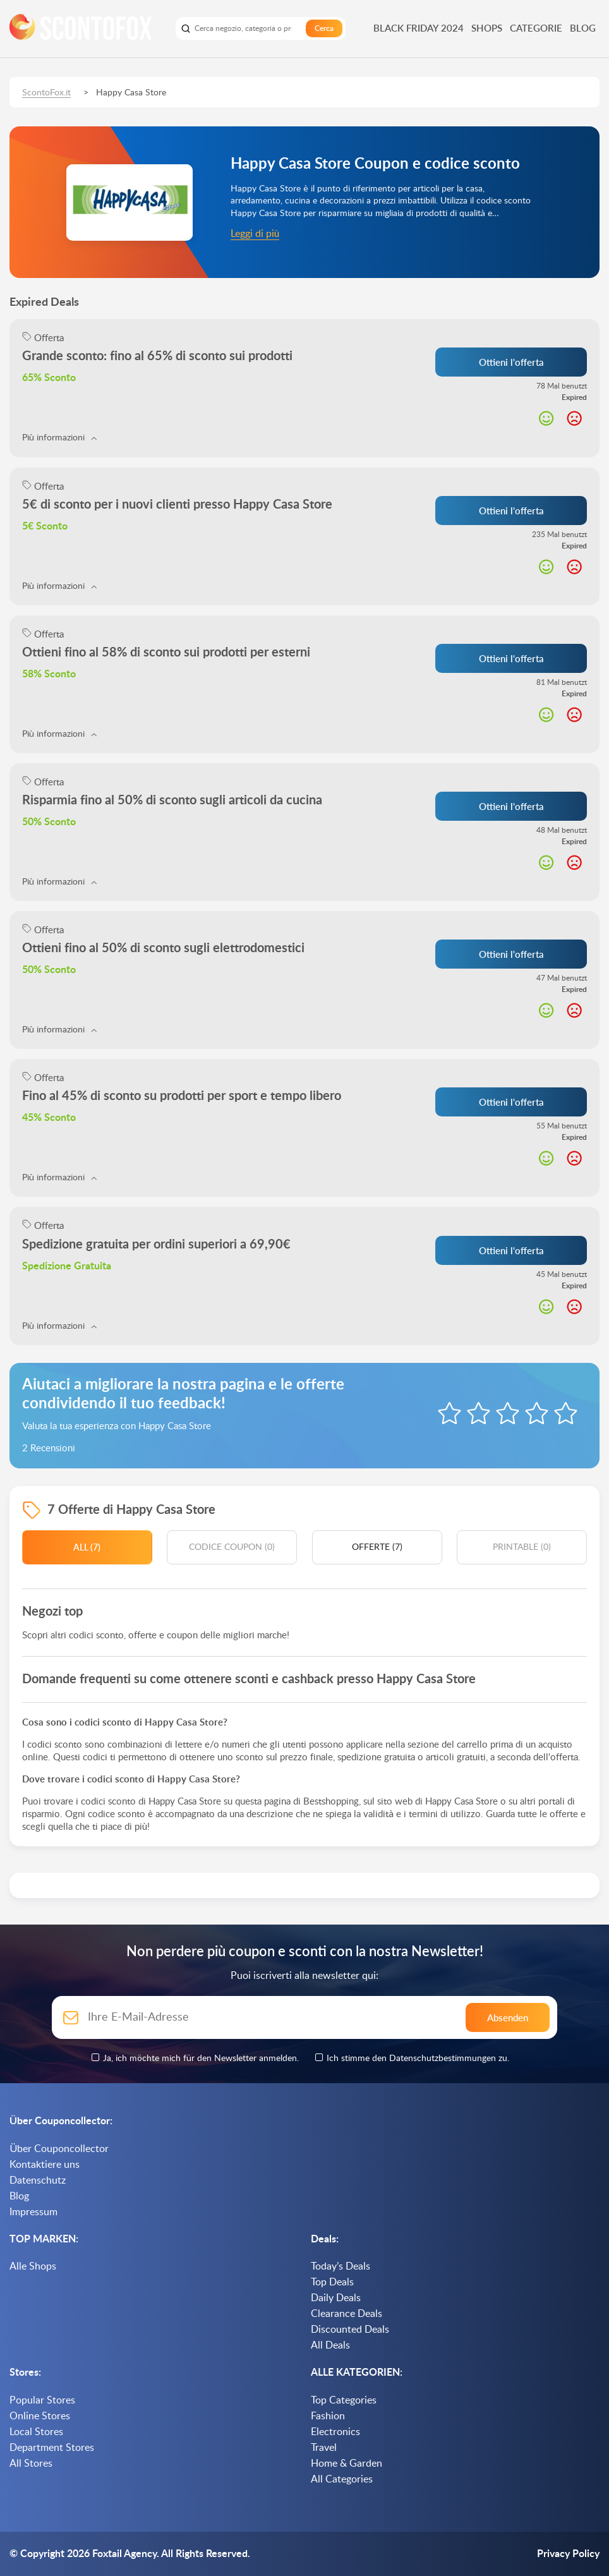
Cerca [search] (324, 28)
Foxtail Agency (124, 2554)
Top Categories (344, 2400)
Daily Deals (336, 2298)
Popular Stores (42, 2400)
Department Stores (51, 2448)
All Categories (342, 2479)
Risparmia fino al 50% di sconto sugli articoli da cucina (172, 800)
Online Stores (39, 2416)
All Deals (330, 2345)
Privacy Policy (568, 2554)
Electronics (335, 2432)
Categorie (536, 27)
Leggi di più (255, 234)
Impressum (33, 2212)
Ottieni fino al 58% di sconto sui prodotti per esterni (166, 652)
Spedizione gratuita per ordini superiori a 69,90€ (156, 1244)
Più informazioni (59, 437)
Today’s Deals (340, 2266)
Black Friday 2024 (418, 27)
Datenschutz (37, 2180)
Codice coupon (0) (232, 1547)
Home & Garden (346, 2463)
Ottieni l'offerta (511, 362)
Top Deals (332, 2282)
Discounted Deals (350, 2330)
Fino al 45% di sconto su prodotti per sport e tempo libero (181, 1096)
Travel (324, 2448)
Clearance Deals (346, 2314)
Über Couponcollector (59, 2149)
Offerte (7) (377, 1547)
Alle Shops (32, 2266)
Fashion (328, 2416)
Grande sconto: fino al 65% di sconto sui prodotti (157, 356)
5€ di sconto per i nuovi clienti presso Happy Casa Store (177, 505)
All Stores (30, 2463)
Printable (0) (522, 1547)
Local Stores (36, 2432)
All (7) (86, 1547)
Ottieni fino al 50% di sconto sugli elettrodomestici (163, 948)
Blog (583, 27)
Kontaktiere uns (44, 2165)
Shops (486, 27)
